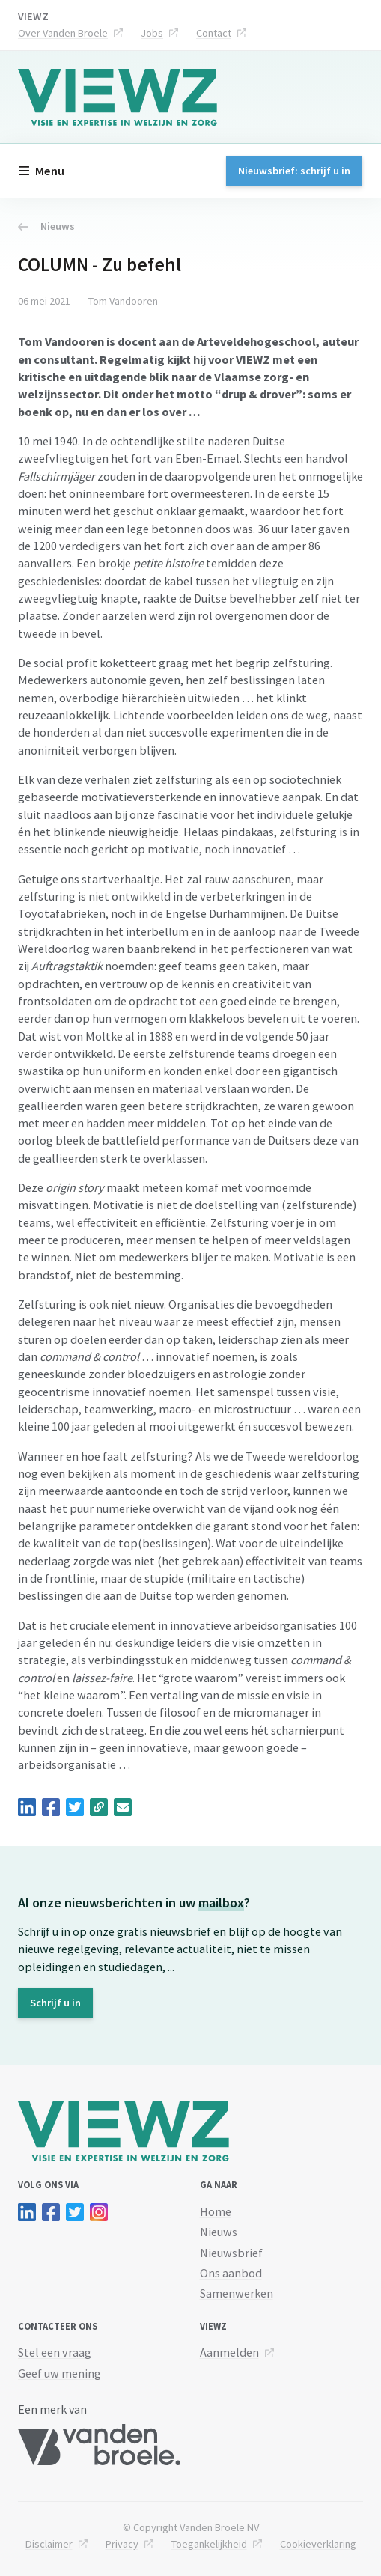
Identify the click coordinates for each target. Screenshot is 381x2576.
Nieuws (46, 226)
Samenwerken (236, 2293)
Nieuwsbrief (231, 2252)
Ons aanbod (231, 2272)
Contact (213, 33)
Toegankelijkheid (209, 2544)
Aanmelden (229, 2352)
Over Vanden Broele (63, 33)
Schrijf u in (55, 2002)
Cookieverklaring (318, 2544)
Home (215, 2211)
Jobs (152, 33)
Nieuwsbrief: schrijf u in (294, 170)
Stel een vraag (54, 2352)
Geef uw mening (59, 2373)
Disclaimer (49, 2544)
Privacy (122, 2544)
